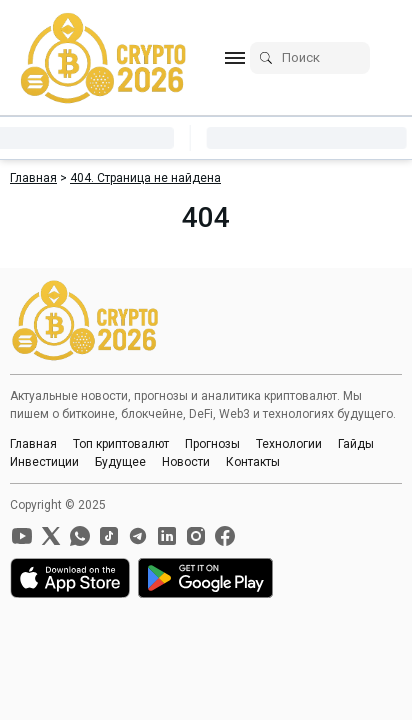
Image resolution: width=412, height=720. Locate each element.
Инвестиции (44, 462)
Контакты (253, 462)
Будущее (120, 462)
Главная (33, 444)
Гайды (356, 444)
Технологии (289, 444)
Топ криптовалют (121, 444)
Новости (186, 462)
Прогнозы (212, 444)
